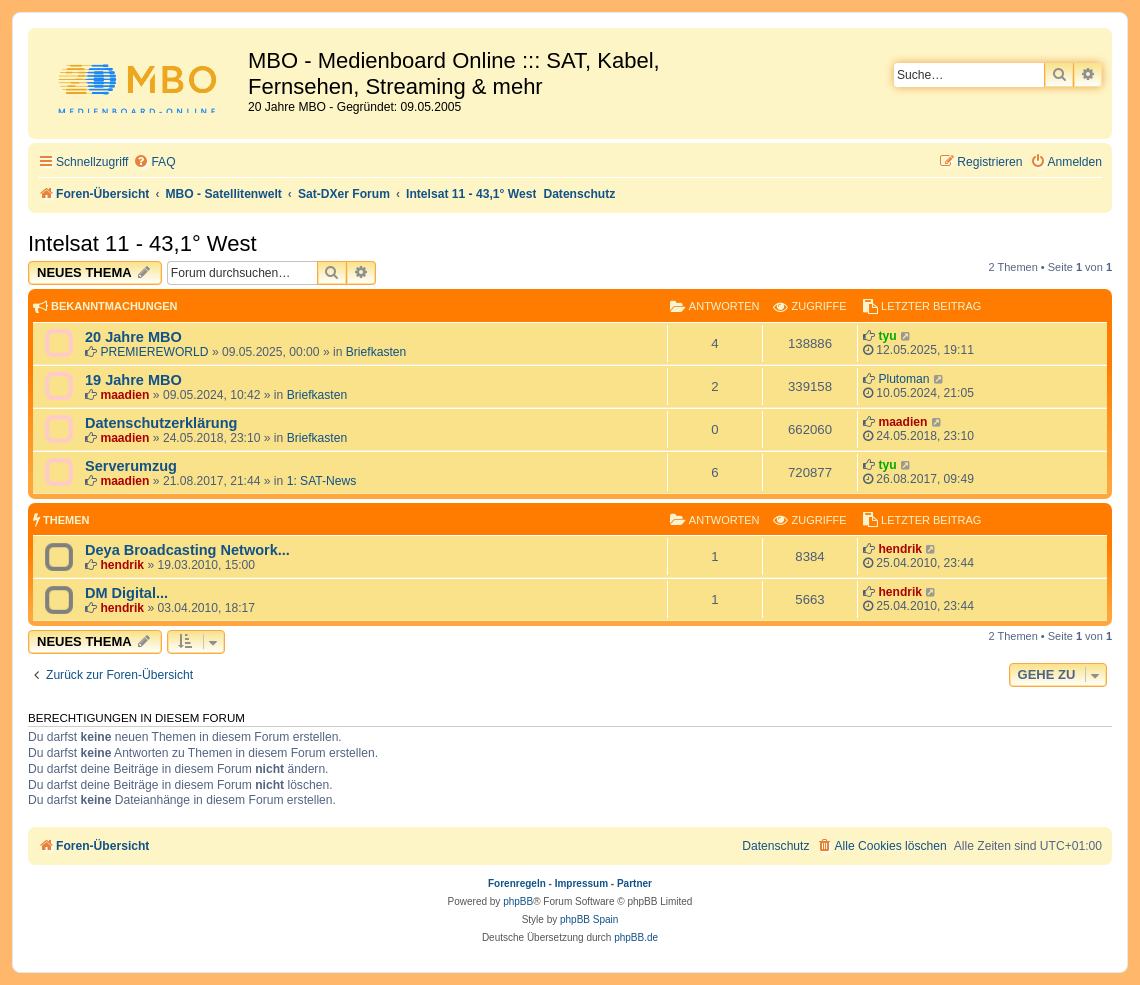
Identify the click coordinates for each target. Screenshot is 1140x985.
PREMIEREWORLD (154, 352)
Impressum (581, 883)
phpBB (518, 901)
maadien (124, 395)
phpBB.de (636, 937)
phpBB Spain (589, 919)
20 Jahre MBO (133, 337)
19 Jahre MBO (133, 380)
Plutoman (903, 379)
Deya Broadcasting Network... (187, 550)
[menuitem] (154, 162)
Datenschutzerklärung (161, 423)
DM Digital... (126, 593)
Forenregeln (517, 883)
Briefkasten (376, 352)
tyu (887, 336)
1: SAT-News (322, 481)
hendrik (122, 565)
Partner (634, 883)
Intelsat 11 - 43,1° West (142, 243)
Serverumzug (131, 466)
